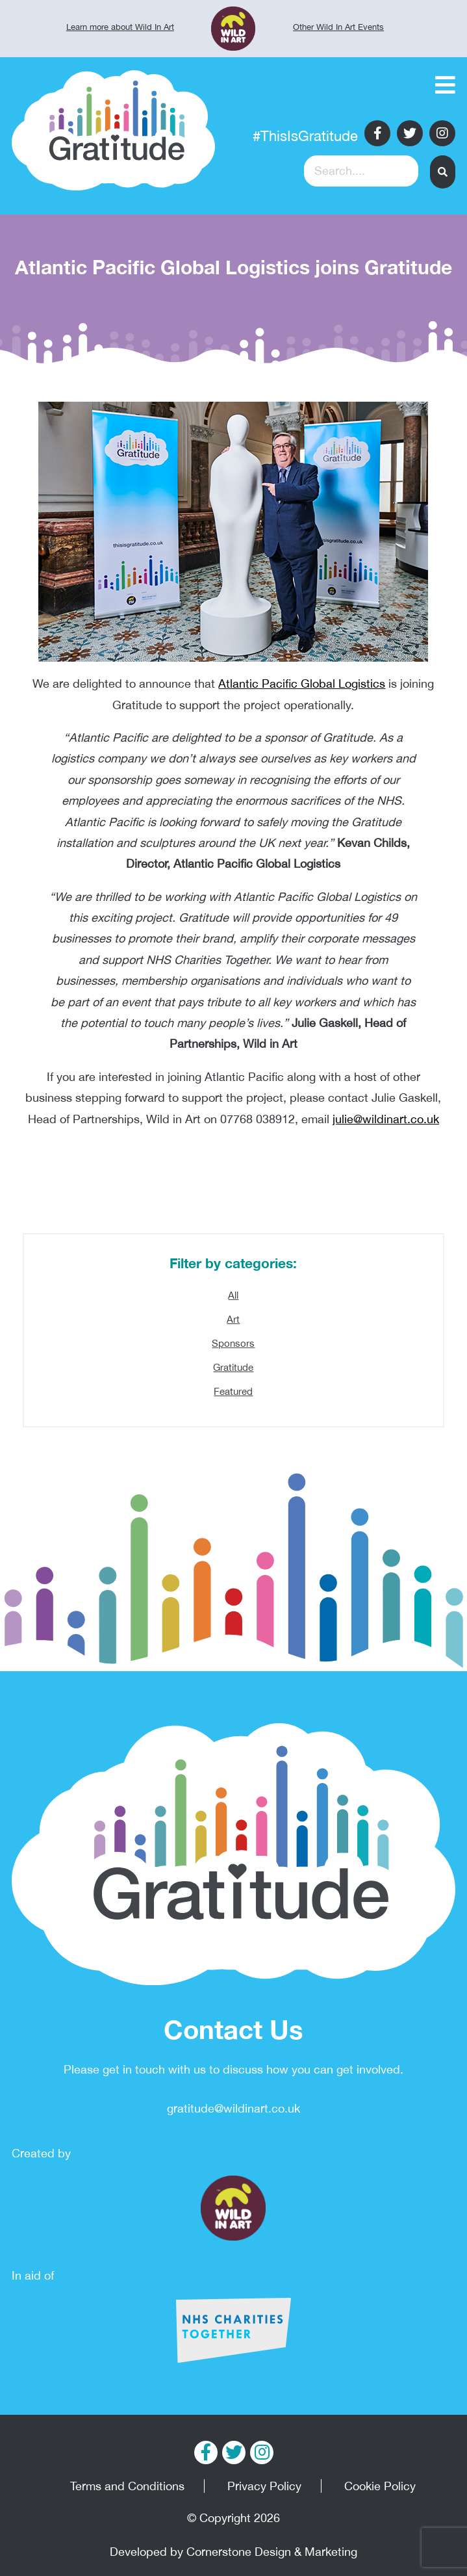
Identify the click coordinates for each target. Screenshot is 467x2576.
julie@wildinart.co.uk (386, 1119)
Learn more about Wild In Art (120, 27)
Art (233, 1319)
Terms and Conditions (127, 2486)
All (233, 1295)
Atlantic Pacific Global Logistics (301, 683)
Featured (233, 1391)
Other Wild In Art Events (338, 27)
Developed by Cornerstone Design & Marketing (233, 2551)
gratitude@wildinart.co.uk (233, 2108)
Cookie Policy (380, 2486)
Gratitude (233, 1367)
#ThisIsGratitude (305, 135)
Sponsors (233, 1343)
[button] (442, 172)
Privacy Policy (264, 2486)
